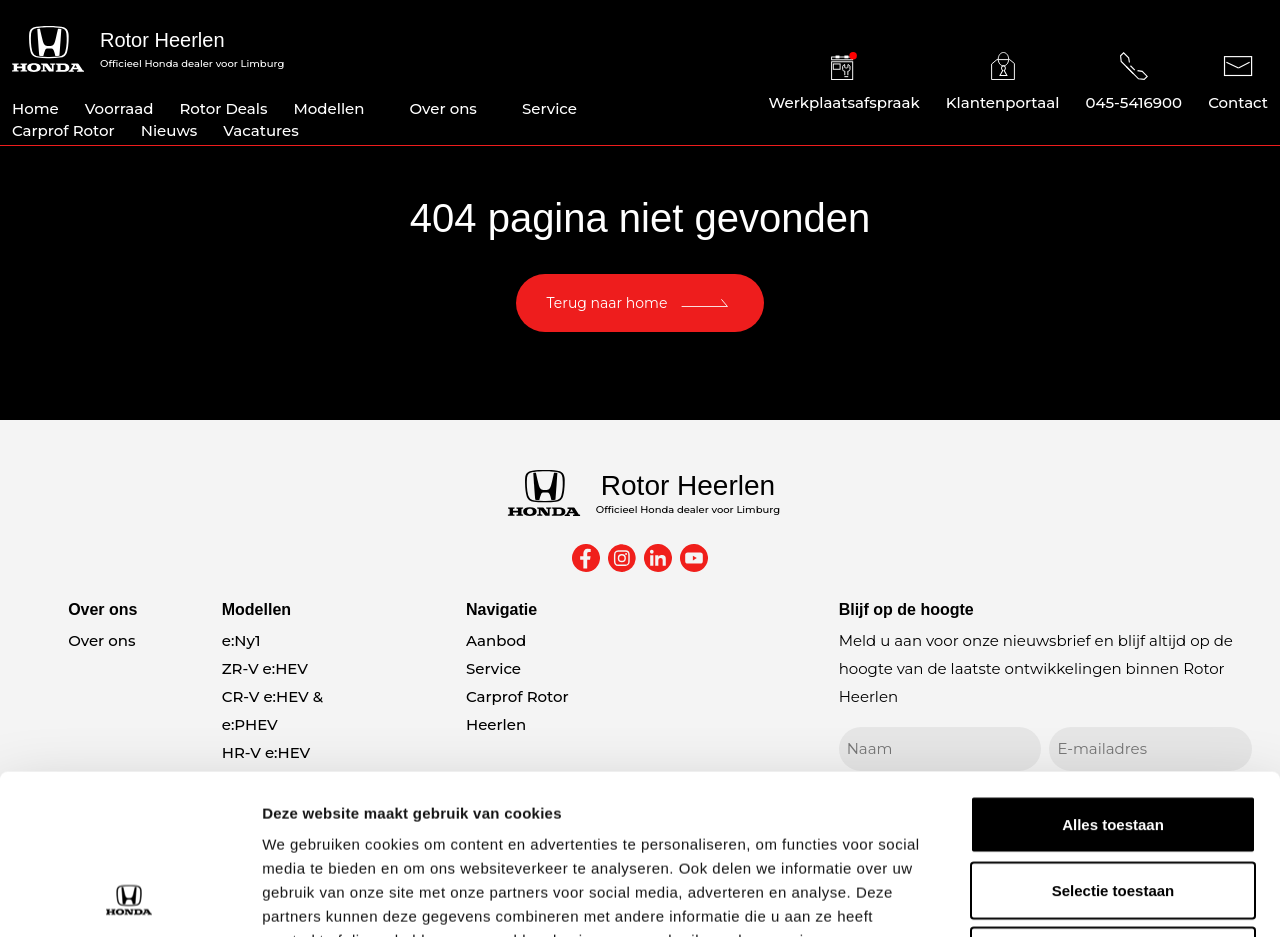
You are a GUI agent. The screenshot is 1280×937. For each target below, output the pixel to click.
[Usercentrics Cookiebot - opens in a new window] (129, 898)
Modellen (328, 108)
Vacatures (260, 130)
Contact (1238, 82)
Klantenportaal (1003, 82)
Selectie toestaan (1113, 740)
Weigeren (1112, 805)
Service (549, 108)
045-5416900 (1133, 82)
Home (35, 108)
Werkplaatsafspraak (844, 82)
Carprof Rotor (63, 130)
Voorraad (119, 108)
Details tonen (1080, 897)
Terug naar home (607, 303)
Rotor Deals (223, 108)
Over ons (443, 108)
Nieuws (169, 130)
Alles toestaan (1113, 674)
